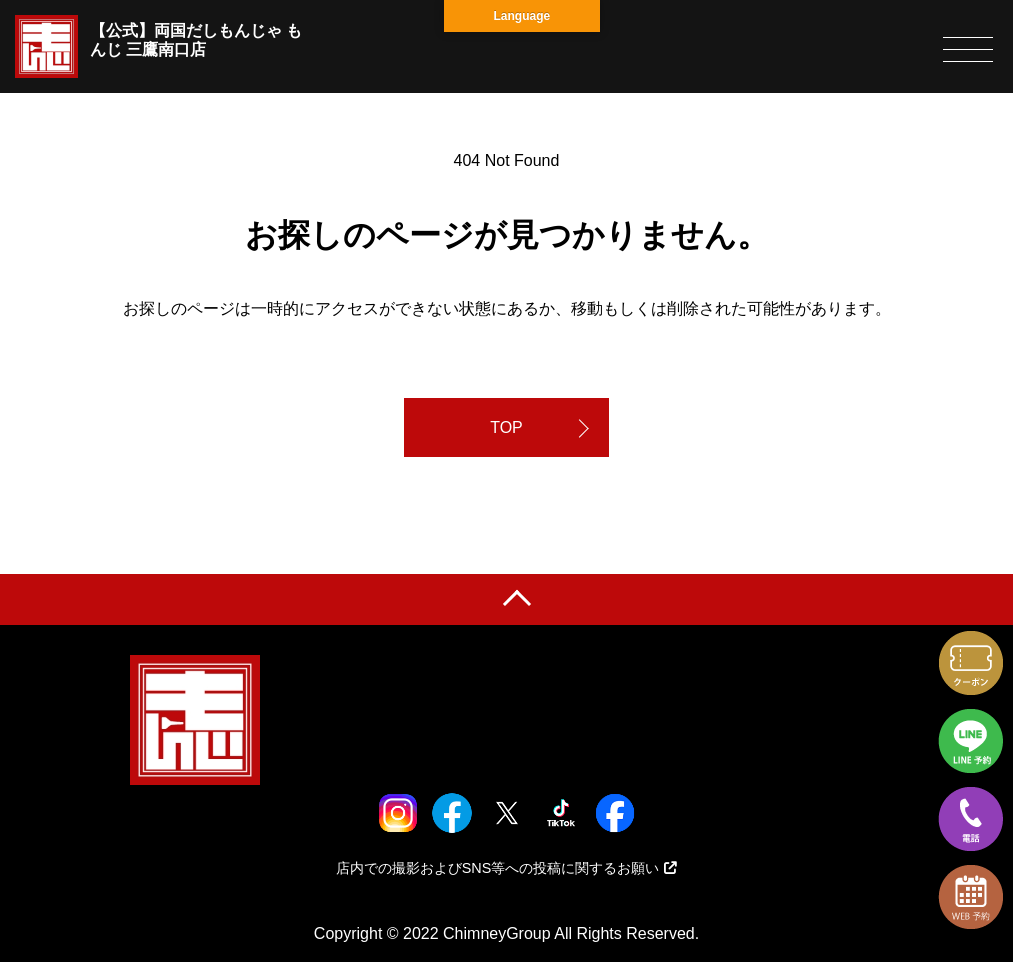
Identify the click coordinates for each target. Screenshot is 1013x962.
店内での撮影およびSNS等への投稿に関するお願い (507, 868)
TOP (506, 427)
